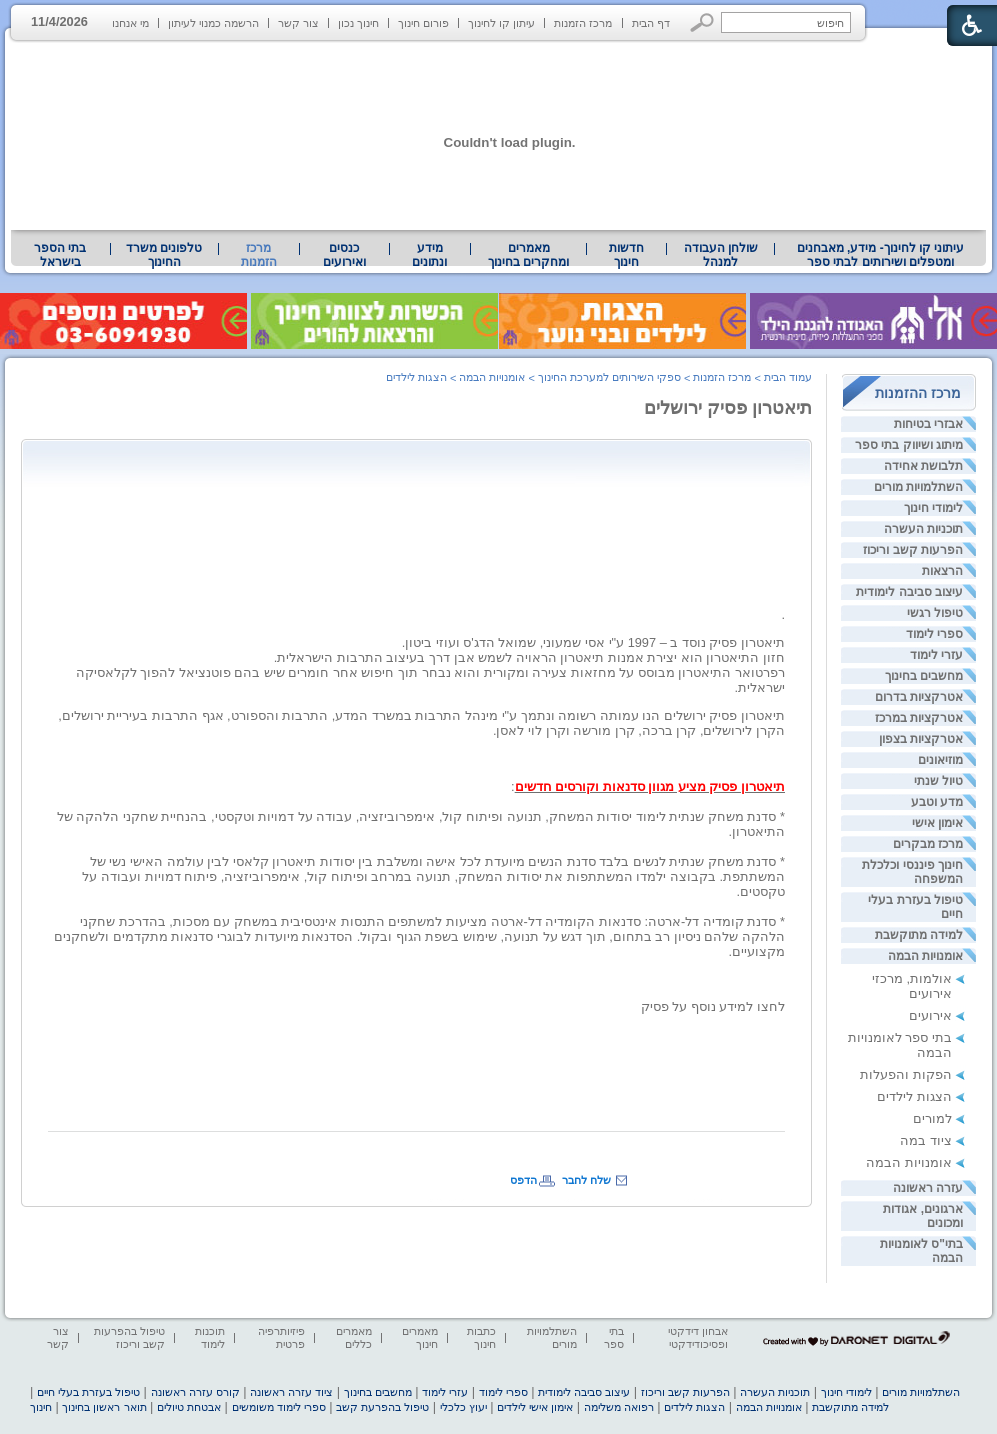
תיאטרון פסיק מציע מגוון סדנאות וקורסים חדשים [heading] (650, 786)
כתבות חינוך (481, 1337)
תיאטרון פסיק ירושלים (728, 408)
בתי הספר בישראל (60, 255)
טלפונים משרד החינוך (164, 255)
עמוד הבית (788, 377)
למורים (932, 1118)
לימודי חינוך (933, 508)
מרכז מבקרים (928, 844)
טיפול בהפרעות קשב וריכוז (129, 1337)
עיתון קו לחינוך (501, 23)
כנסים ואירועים (344, 255)
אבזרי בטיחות (928, 424)
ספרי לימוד (934, 634)
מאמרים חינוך (420, 1337)
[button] (702, 22)
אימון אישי (937, 823)
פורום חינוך (423, 23)
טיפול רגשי (935, 613)
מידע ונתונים (429, 255)
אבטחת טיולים (189, 1407)
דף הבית (651, 23)
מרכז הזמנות (583, 23)
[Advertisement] (421, 494)
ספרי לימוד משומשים (279, 1407)
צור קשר (298, 23)
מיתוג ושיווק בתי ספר (909, 445)
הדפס (523, 1180)
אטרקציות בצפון (921, 739)
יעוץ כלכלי (463, 1407)
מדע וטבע (937, 802)
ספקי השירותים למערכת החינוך (609, 377)
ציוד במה (926, 1140)
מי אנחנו (130, 23)
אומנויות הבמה (925, 956)
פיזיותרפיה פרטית (281, 1337)
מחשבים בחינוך (924, 676)
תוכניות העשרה (923, 529)
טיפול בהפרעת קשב (382, 1407)
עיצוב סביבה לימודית (909, 592)
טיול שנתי (938, 781)
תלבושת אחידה (923, 466)
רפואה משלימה (619, 1407)
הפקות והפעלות (906, 1074)
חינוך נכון (358, 23)
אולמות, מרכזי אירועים (912, 986)
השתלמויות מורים (918, 487)
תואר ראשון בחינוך (104, 1407)
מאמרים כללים (354, 1337)
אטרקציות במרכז (919, 718)
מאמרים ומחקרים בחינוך (528, 255)
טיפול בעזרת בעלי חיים (88, 1392)
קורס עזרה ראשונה (195, 1392)
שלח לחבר (586, 1180)
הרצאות (942, 571)
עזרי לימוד (936, 655)
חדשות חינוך (626, 255)
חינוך (41, 1407)
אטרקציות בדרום (919, 697)
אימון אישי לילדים (535, 1407)
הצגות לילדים (914, 1096)
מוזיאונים (940, 760)
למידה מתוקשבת (919, 935)
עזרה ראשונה (928, 1188)
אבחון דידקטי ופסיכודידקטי (698, 1337)
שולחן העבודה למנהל (721, 255)
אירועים (930, 1015)
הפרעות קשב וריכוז (913, 550)
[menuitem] (880, 255)
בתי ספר (614, 1337)
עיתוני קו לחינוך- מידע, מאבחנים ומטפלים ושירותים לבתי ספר (881, 255)
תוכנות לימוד (210, 1337)
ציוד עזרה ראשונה (291, 1392)
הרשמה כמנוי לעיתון (213, 23)
